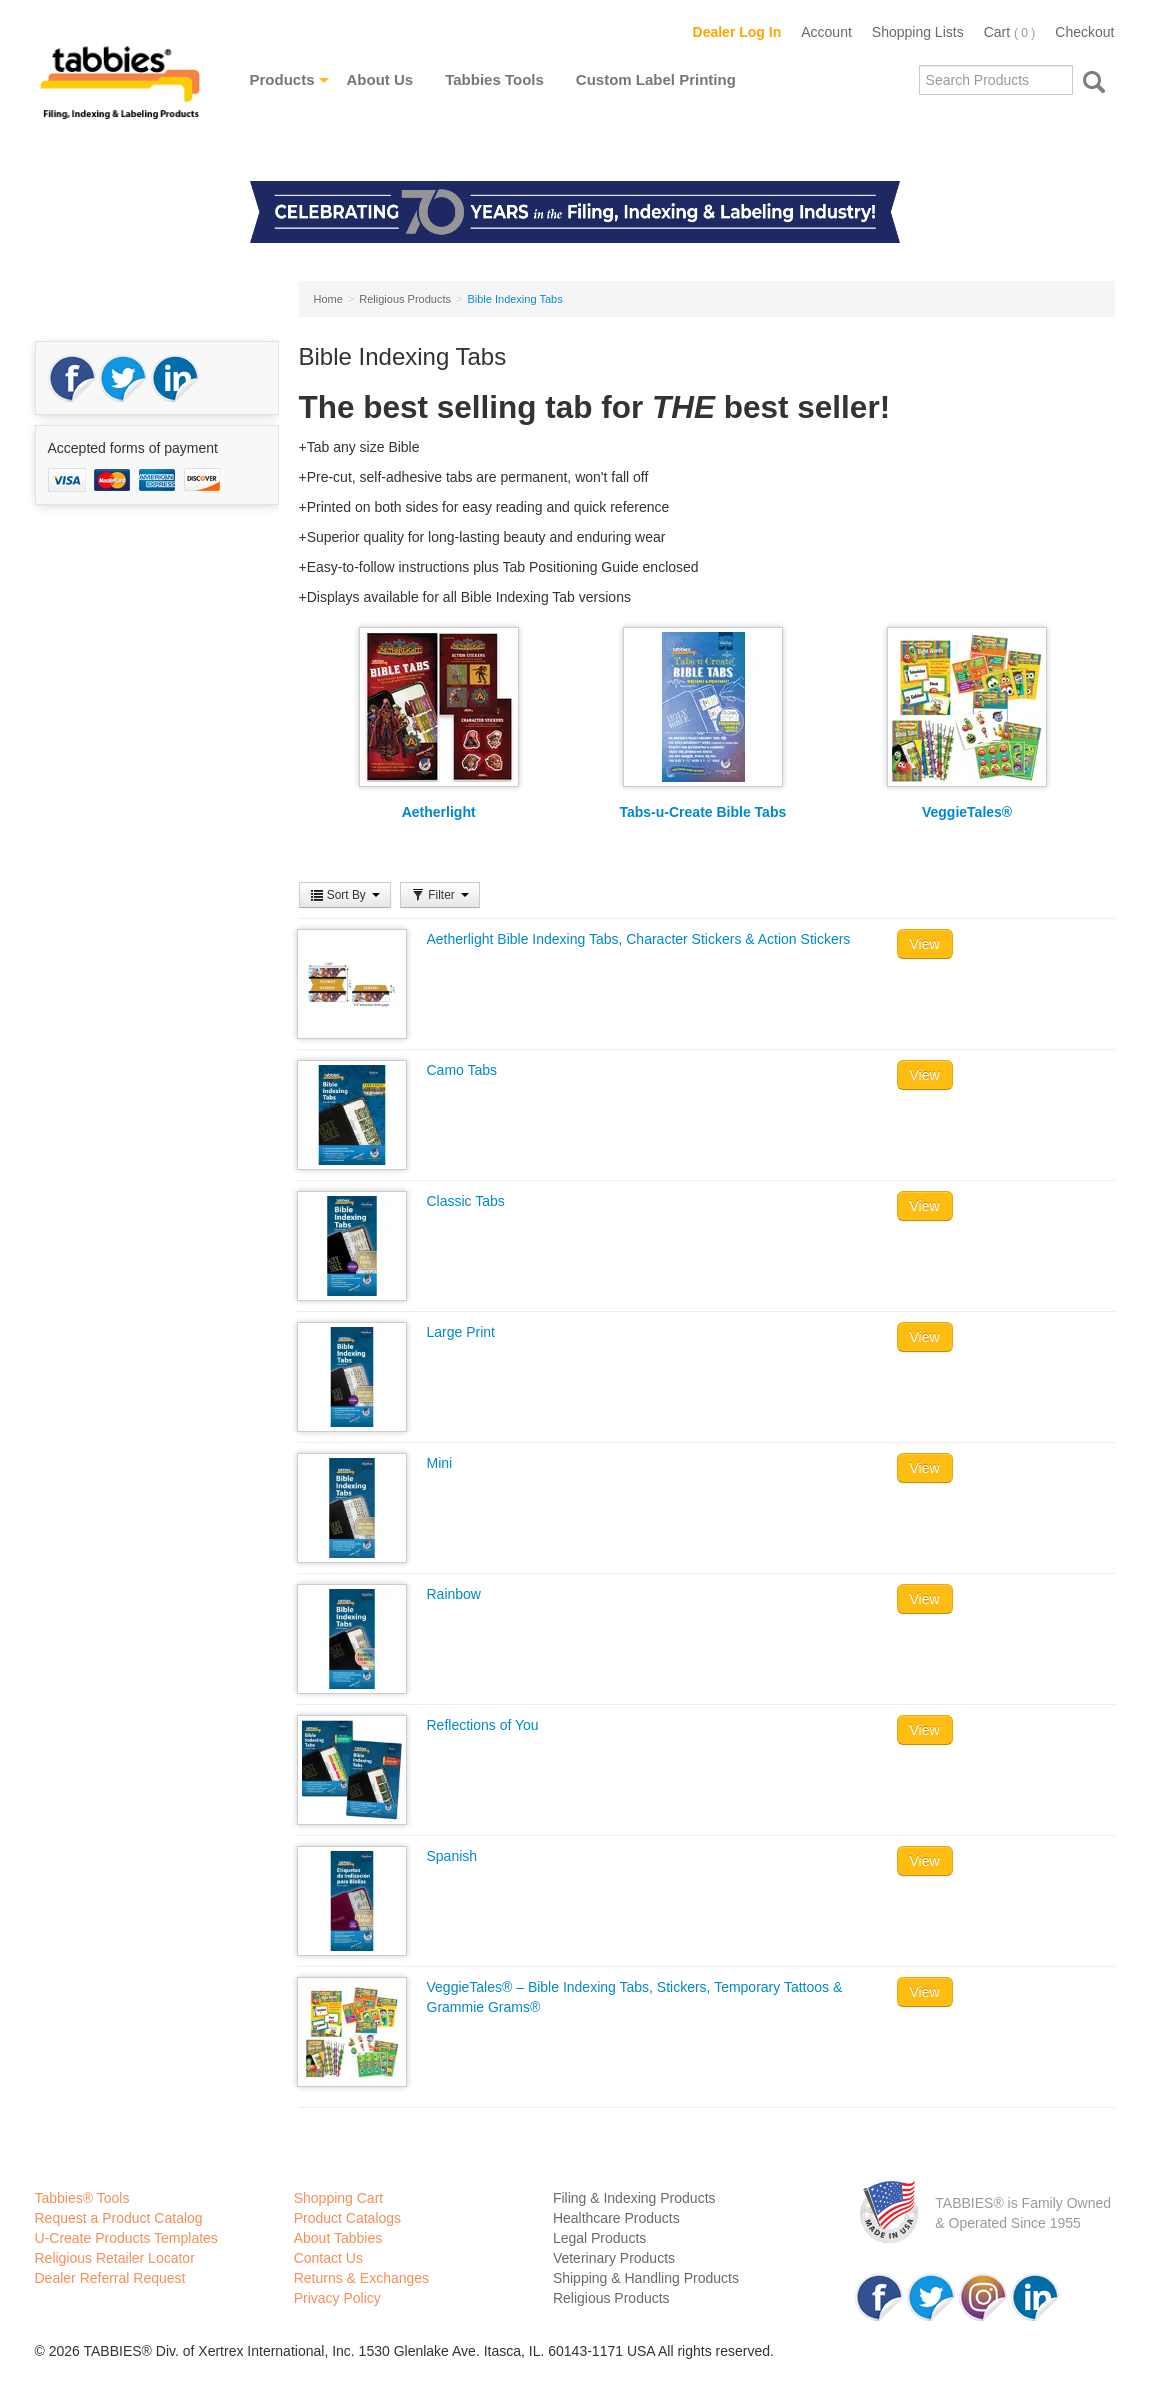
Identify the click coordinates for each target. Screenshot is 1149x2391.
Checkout (1084, 32)
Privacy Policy (337, 2298)
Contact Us (328, 2258)
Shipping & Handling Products (646, 2278)
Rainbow (454, 1594)
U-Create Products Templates (126, 2238)
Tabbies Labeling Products (120, 97)
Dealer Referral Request (110, 2278)
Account (826, 32)
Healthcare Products (616, 2218)
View (925, 944)
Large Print (461, 1332)
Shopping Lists (918, 32)
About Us (380, 79)
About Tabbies (338, 2238)
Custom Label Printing (656, 79)
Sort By (345, 895)
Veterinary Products (614, 2258)
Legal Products (599, 2238)
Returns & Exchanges (361, 2278)
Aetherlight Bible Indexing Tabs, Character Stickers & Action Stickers (639, 939)
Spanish (452, 1856)
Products (282, 79)
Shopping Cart (339, 2198)
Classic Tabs (466, 1201)
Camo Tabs (462, 1070)
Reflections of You (483, 1725)
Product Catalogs (347, 2218)
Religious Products (611, 2298)
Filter (440, 895)
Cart (1010, 32)
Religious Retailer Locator (115, 2258)
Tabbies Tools (494, 79)
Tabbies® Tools (82, 2198)
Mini (440, 1463)
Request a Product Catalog (119, 2218)
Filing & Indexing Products (634, 2198)
